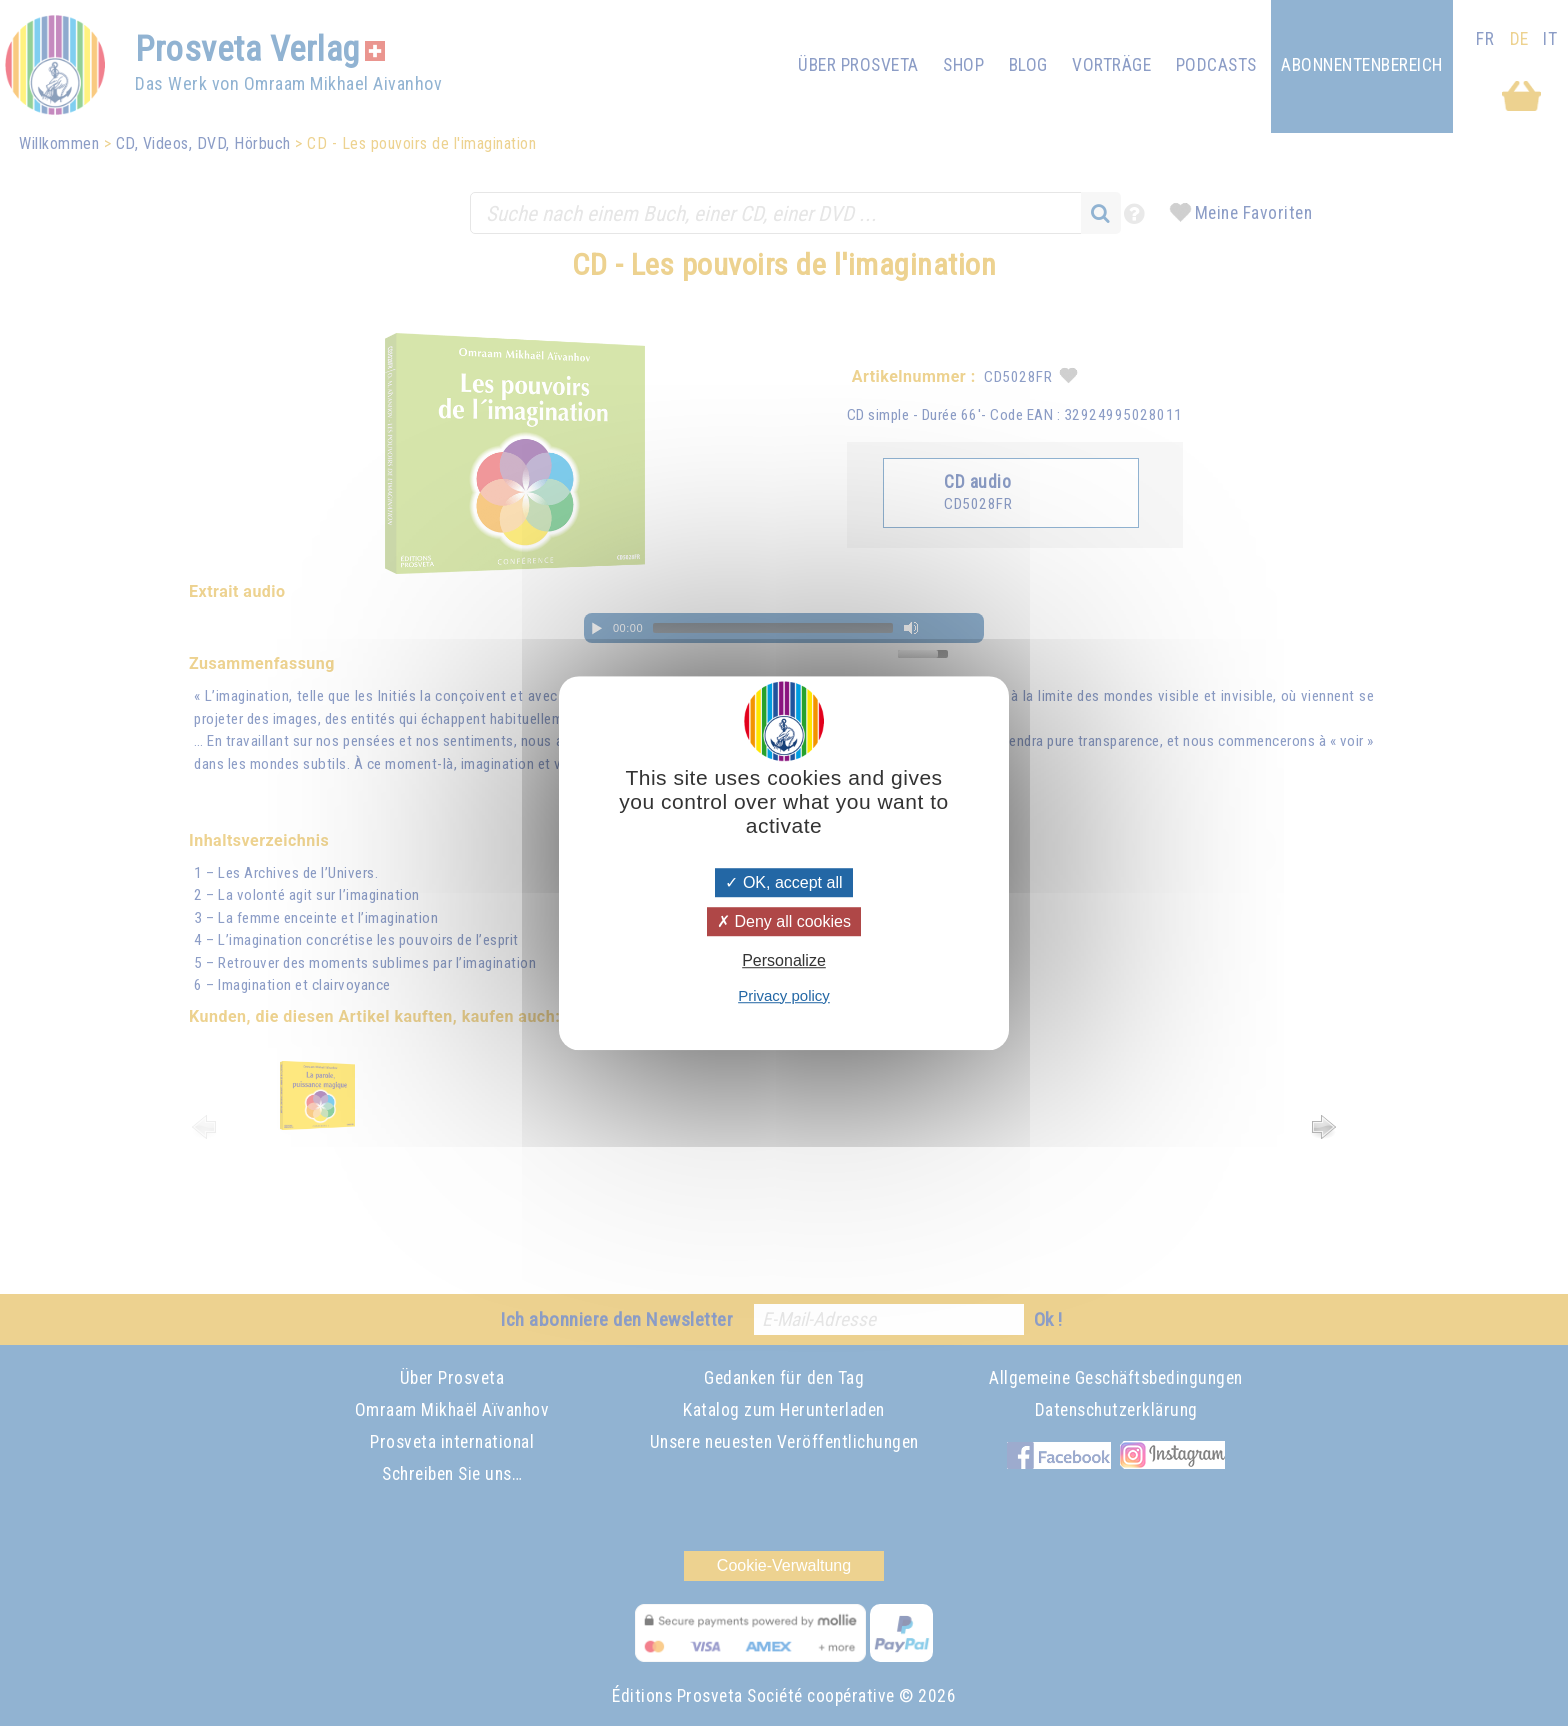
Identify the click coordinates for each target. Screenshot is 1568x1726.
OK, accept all (783, 882)
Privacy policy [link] (784, 995)
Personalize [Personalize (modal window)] (784, 961)
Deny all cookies (784, 921)
